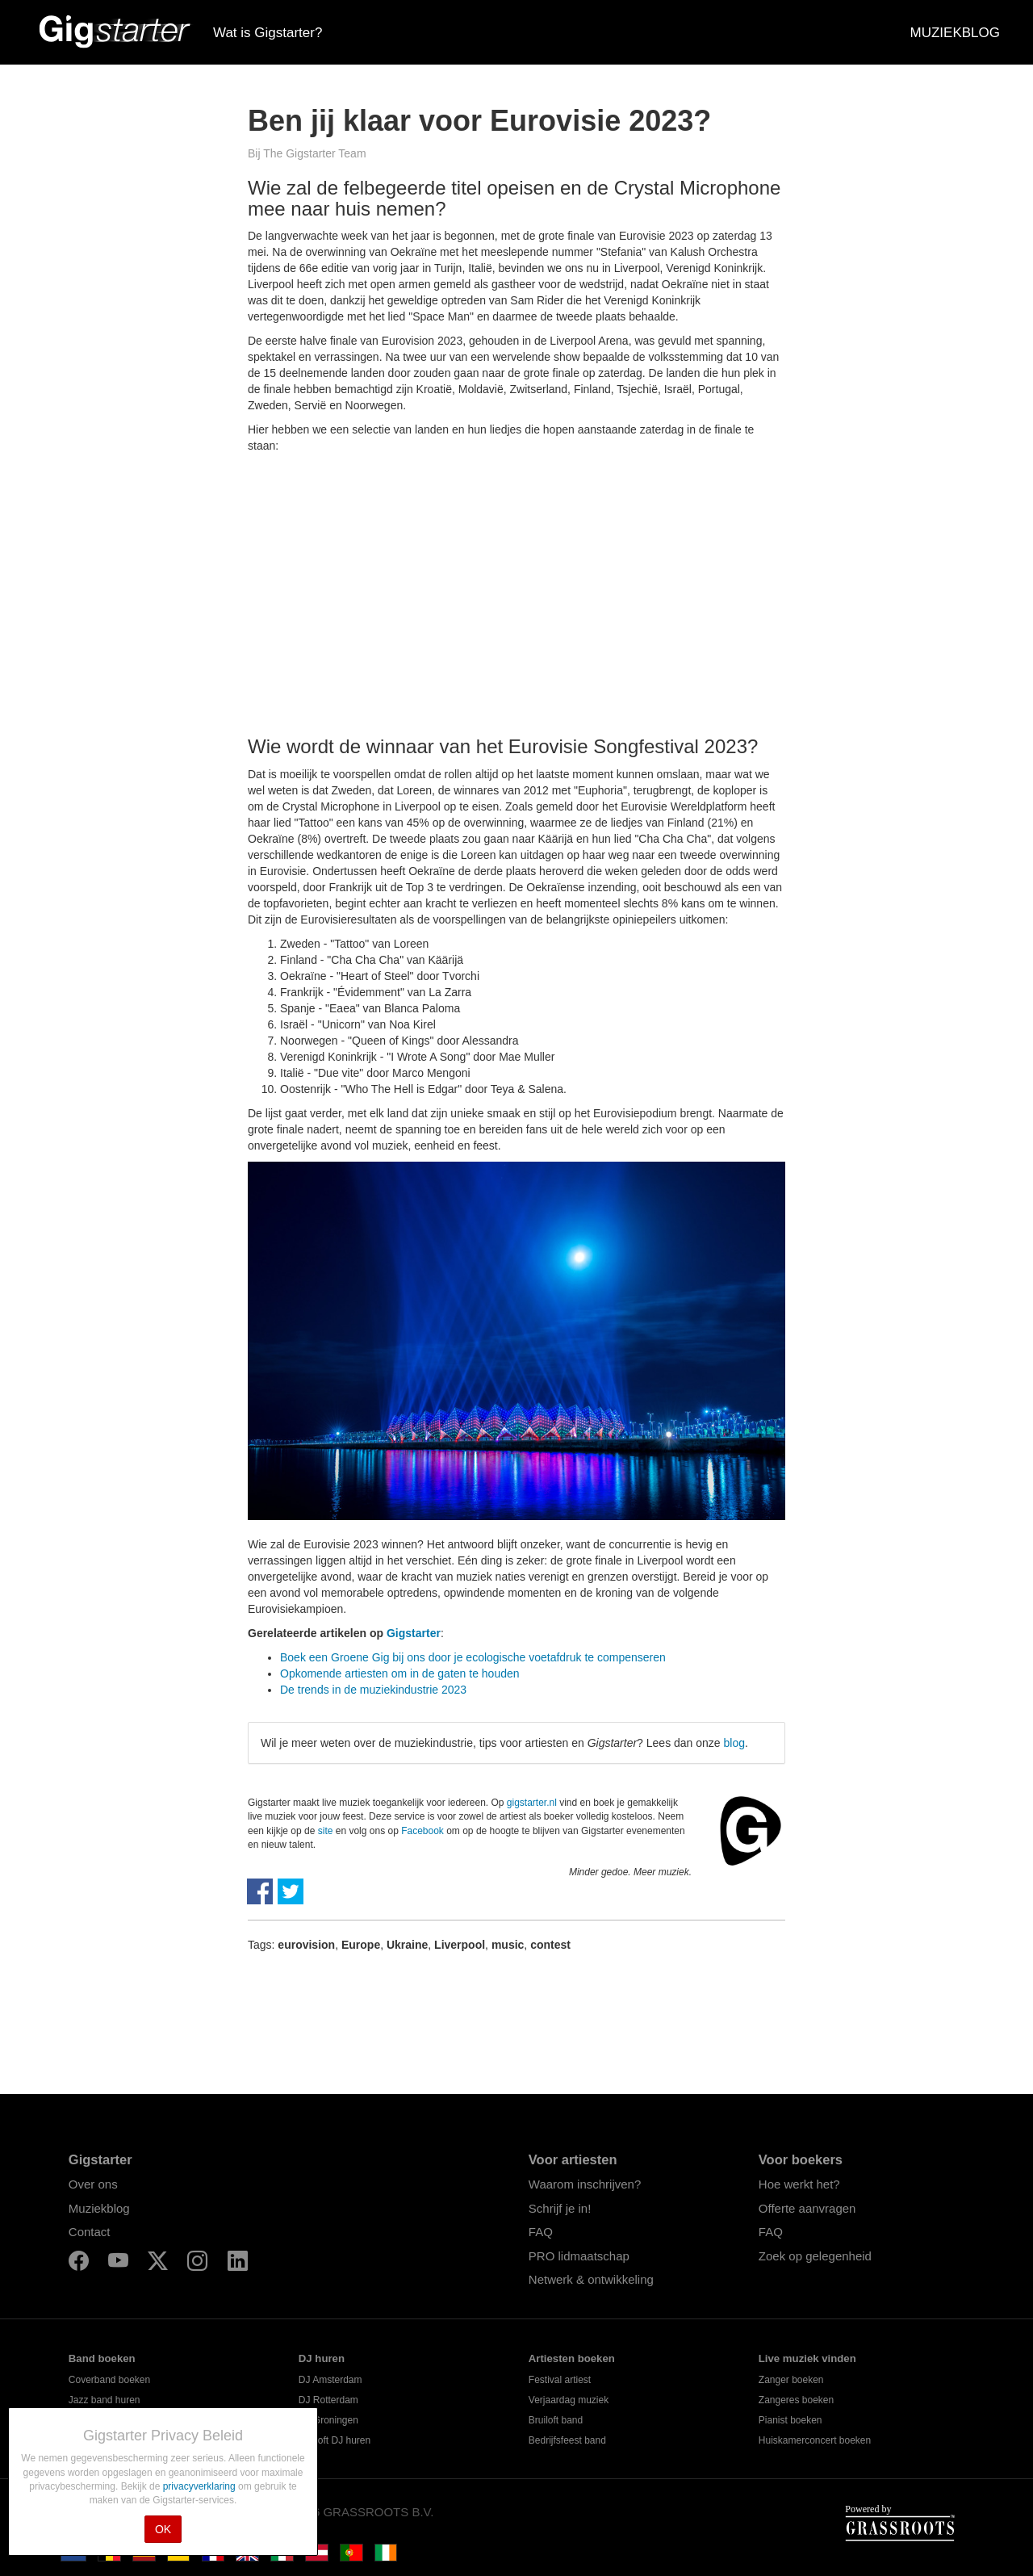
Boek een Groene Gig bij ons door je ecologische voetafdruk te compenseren (473, 1657)
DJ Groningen (328, 2420)
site (325, 1831)
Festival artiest (560, 2379)
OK (163, 2529)
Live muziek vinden (807, 2358)
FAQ (541, 2232)
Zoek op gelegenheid (815, 2256)
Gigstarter (414, 1633)
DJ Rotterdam (328, 2400)
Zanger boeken (791, 2379)
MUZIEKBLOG (955, 32)
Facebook (422, 1831)
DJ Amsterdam (330, 2379)
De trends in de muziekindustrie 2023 (373, 1689)
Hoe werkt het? (799, 2184)
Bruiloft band (556, 2420)
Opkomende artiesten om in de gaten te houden (400, 1673)
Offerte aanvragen (807, 2208)
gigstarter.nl (532, 1802)
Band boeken (102, 2358)
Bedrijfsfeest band (567, 2440)
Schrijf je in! (560, 2208)
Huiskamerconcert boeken (815, 2440)
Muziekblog (99, 2208)
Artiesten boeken (572, 2358)
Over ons (93, 2184)
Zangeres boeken (796, 2400)
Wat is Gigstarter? (267, 32)
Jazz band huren (104, 2400)
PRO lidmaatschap (579, 2256)
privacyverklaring (200, 2486)
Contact (90, 2232)
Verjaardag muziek (569, 2400)
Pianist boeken (790, 2420)
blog (734, 1742)
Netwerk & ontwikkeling (591, 2279)
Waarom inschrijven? (585, 2184)
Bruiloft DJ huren (334, 2440)
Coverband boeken (109, 2379)
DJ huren (322, 2358)
